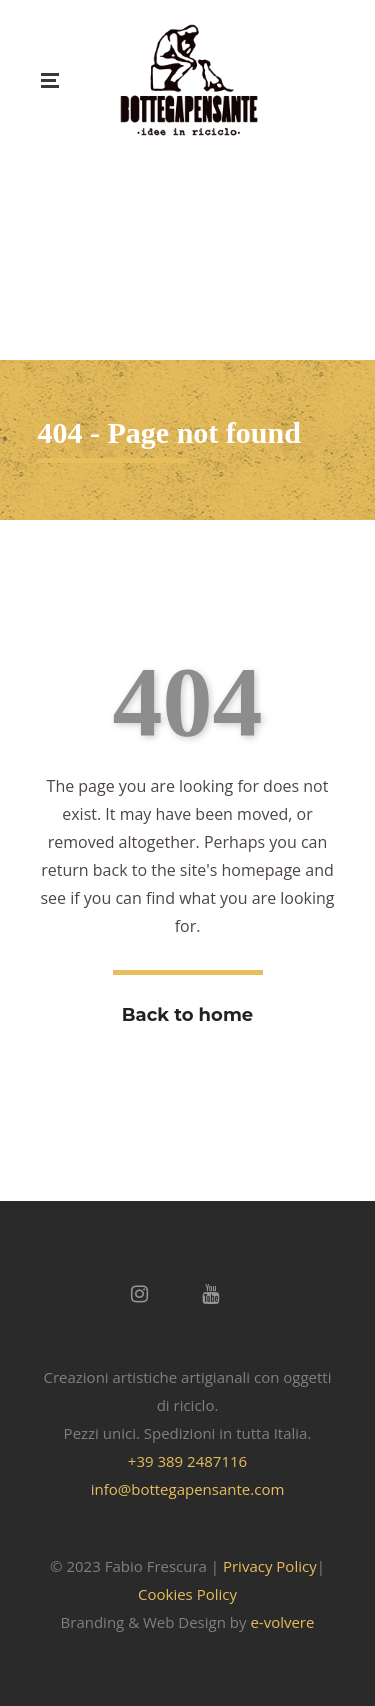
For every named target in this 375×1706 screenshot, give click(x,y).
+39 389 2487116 (187, 1461)
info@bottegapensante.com (188, 1489)
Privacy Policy (270, 1566)
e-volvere (282, 1622)
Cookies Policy (187, 1594)
